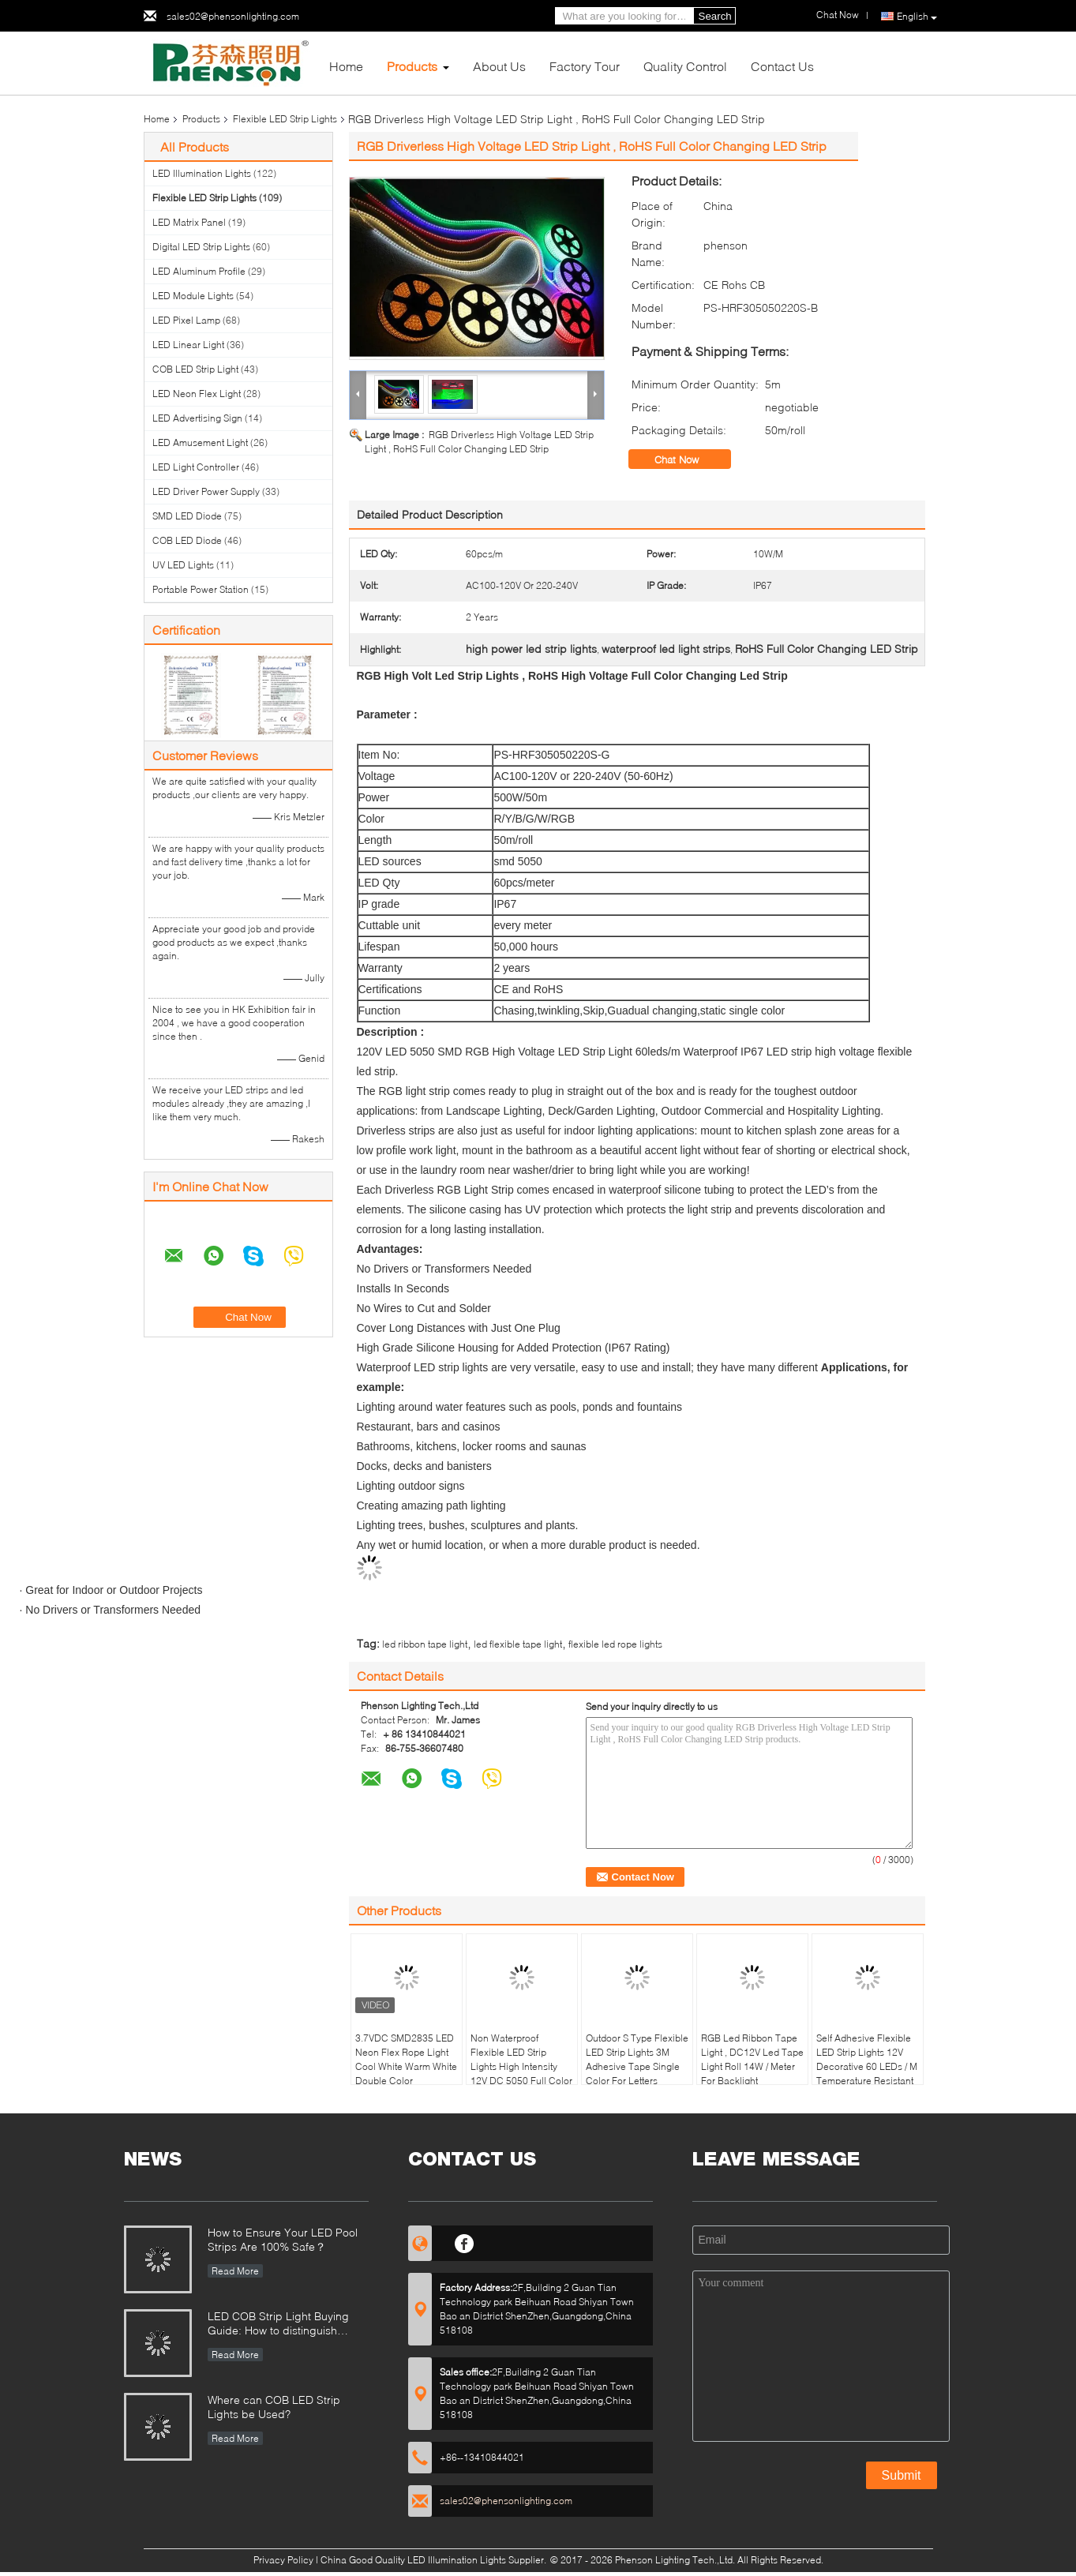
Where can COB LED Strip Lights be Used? (274, 2406)
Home (346, 65)
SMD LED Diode (187, 516)
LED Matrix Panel (189, 222)
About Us (499, 65)
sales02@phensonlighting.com (233, 16)
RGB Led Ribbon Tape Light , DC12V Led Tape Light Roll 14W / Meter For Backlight (752, 2059)
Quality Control (685, 65)
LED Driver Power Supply (206, 491)
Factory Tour (584, 65)
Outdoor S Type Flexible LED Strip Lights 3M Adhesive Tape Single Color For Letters (637, 2059)
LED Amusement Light (200, 442)
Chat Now (687, 459)
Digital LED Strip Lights (201, 247)
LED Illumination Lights (201, 173)
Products (412, 65)
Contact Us (782, 65)
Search (715, 16)
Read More (235, 2271)
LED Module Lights (193, 296)
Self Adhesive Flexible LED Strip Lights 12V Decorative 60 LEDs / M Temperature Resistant (866, 2059)
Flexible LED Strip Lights (285, 119)
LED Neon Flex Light (196, 393)
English (917, 16)
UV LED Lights (183, 565)
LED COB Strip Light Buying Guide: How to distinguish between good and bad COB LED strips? (281, 2324)
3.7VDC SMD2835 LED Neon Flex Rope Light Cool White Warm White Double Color (406, 2059)
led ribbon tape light (424, 1644)
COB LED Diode (187, 540)
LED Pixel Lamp (186, 320)
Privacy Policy (283, 2560)
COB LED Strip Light (195, 369)
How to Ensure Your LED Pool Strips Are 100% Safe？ (283, 2239)
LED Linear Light (188, 345)
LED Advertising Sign (197, 418)
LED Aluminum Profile (199, 271)
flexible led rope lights (615, 1644)
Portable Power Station (200, 589)
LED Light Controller (195, 467)
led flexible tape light (518, 1644)
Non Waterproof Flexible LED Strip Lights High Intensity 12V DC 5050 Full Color (521, 2059)
